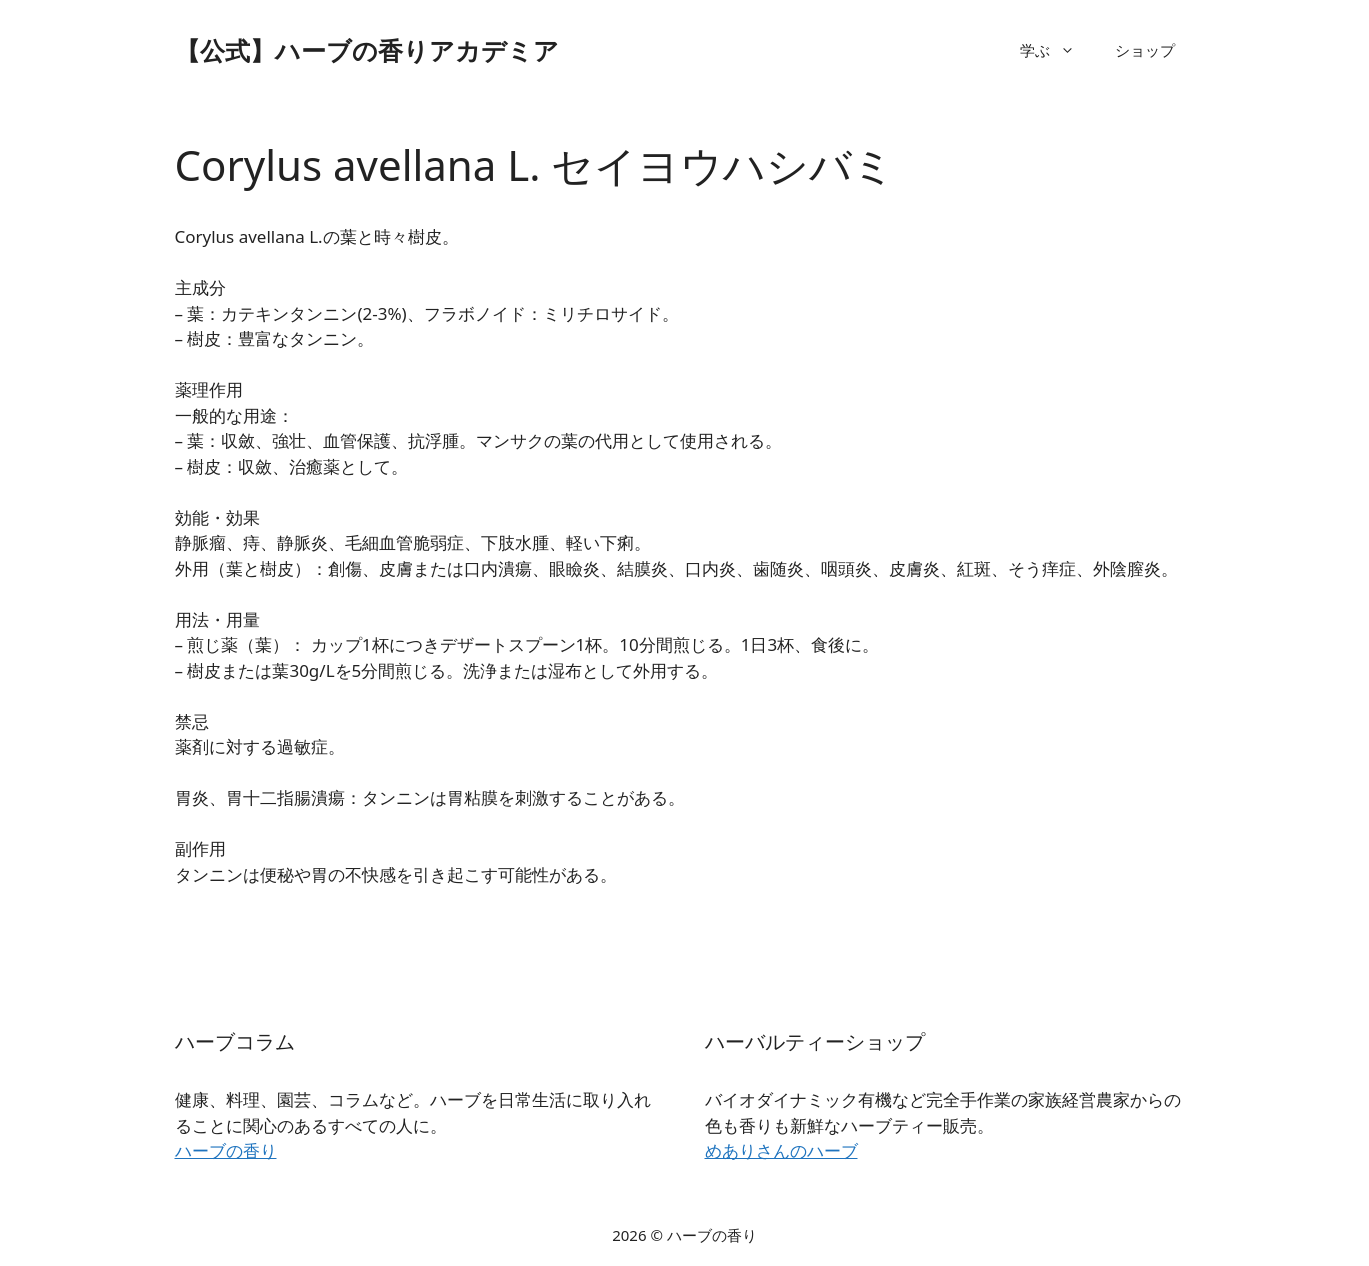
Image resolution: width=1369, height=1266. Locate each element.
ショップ (1145, 50)
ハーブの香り (226, 1150)
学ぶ (1057, 50)
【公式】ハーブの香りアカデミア (367, 50)
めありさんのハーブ (781, 1150)
